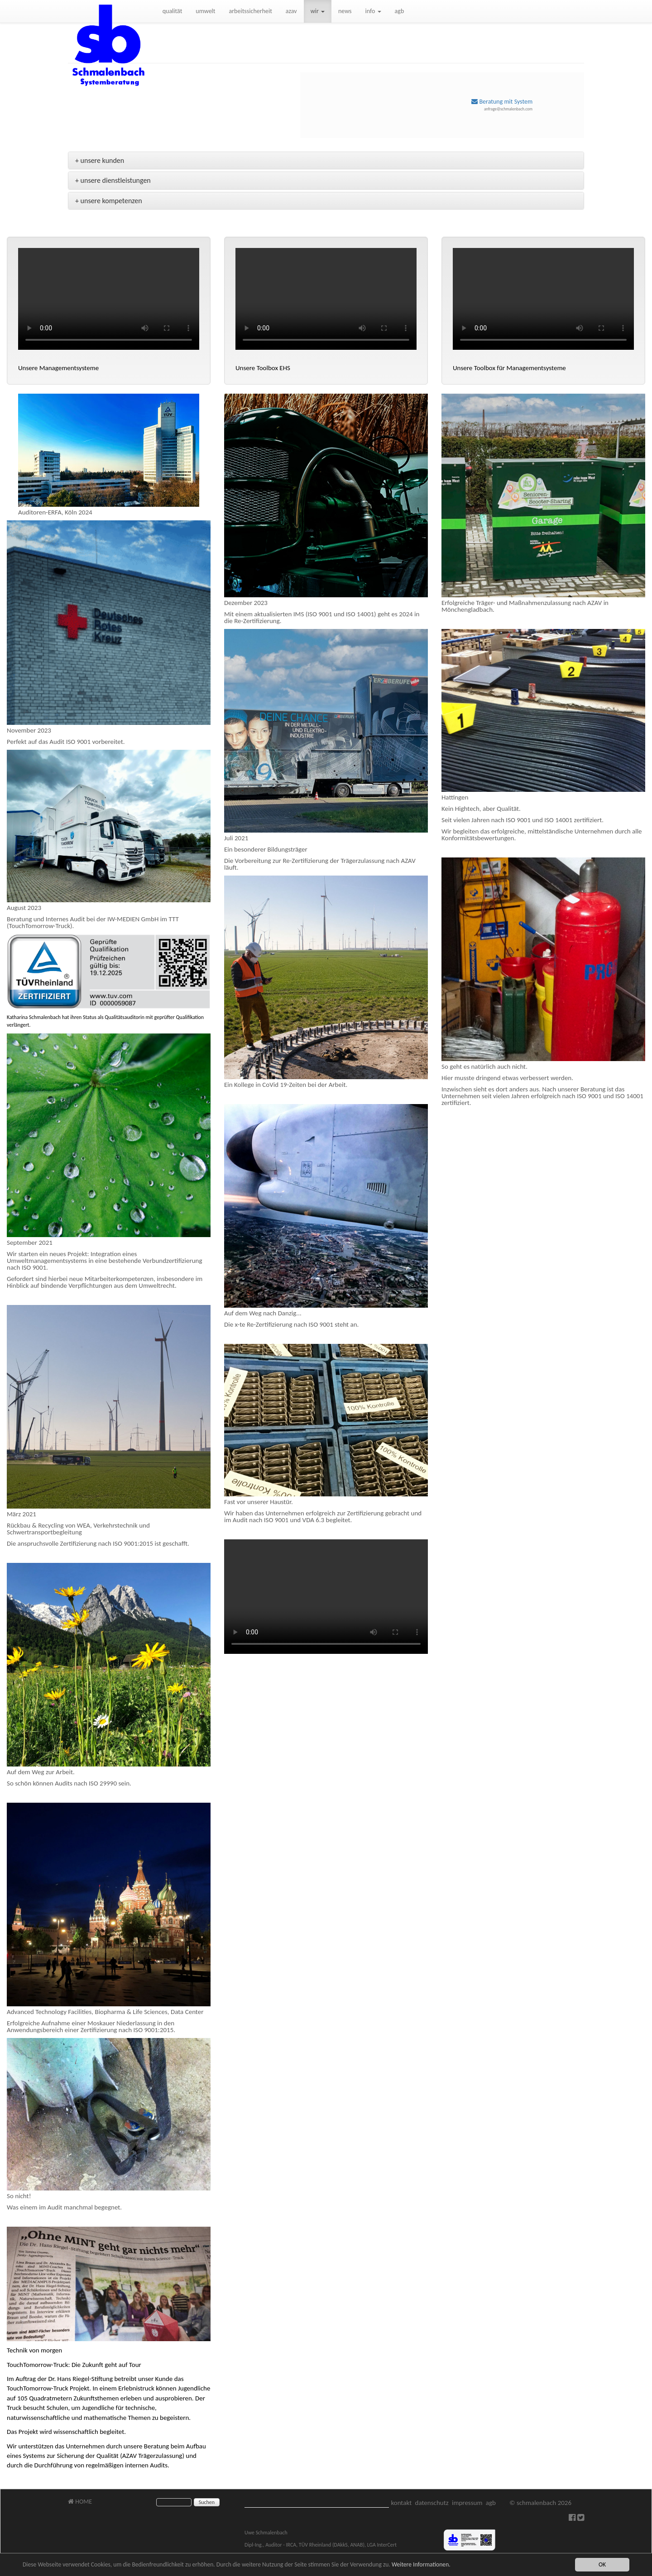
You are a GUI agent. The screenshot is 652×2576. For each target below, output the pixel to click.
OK (602, 2564)
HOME (80, 2501)
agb (399, 11)
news (345, 11)
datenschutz (432, 2503)
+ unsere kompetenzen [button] (108, 200)
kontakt (401, 2503)
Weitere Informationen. (421, 2564)
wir (318, 11)
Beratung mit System (501, 101)
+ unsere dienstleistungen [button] (113, 180)
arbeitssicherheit (250, 11)
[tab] (326, 160)
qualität (172, 11)
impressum (467, 2503)
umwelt (205, 11)
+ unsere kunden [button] (99, 160)
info (373, 11)
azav (291, 11)
